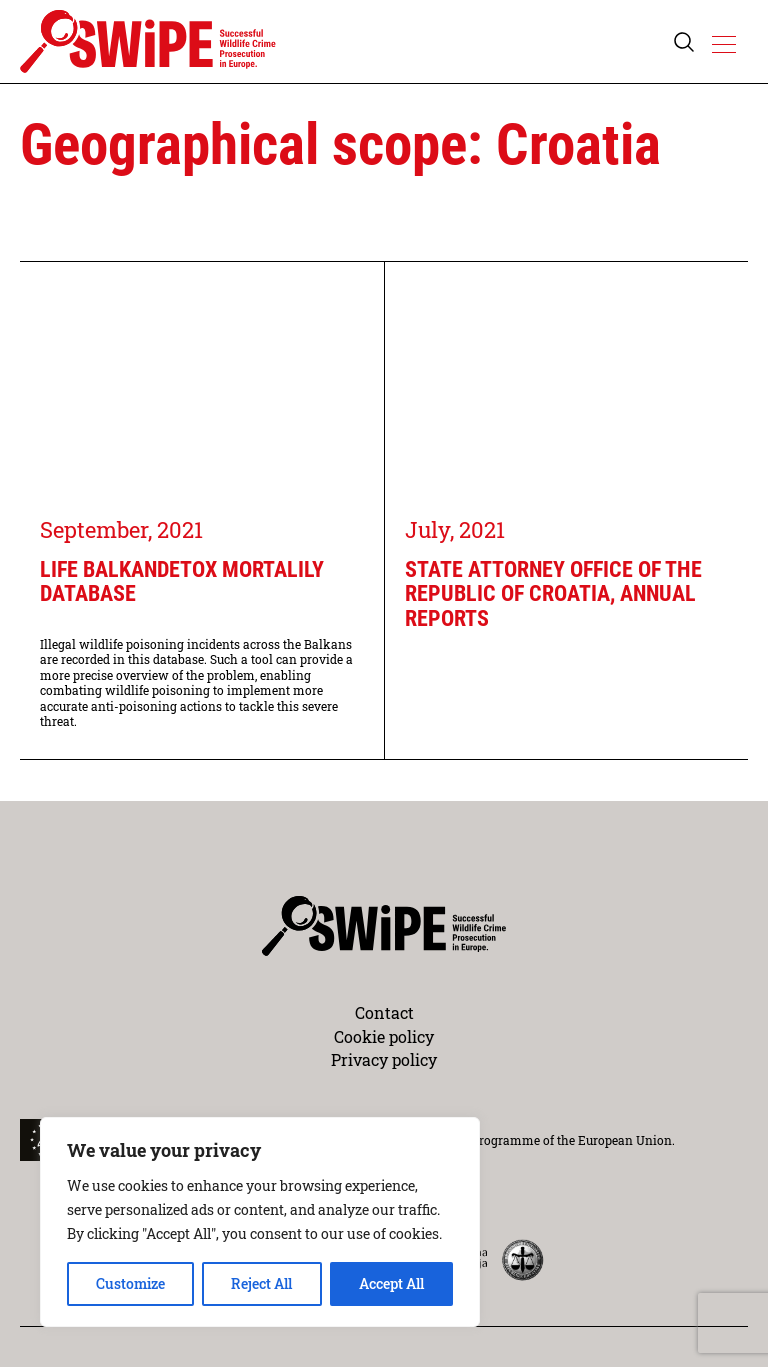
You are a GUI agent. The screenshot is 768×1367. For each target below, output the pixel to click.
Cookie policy (384, 1036)
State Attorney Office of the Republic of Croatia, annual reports (553, 594)
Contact (384, 1012)
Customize (130, 1283)
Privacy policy (384, 1059)
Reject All (261, 1283)
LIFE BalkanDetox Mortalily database (182, 582)
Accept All (391, 1283)
